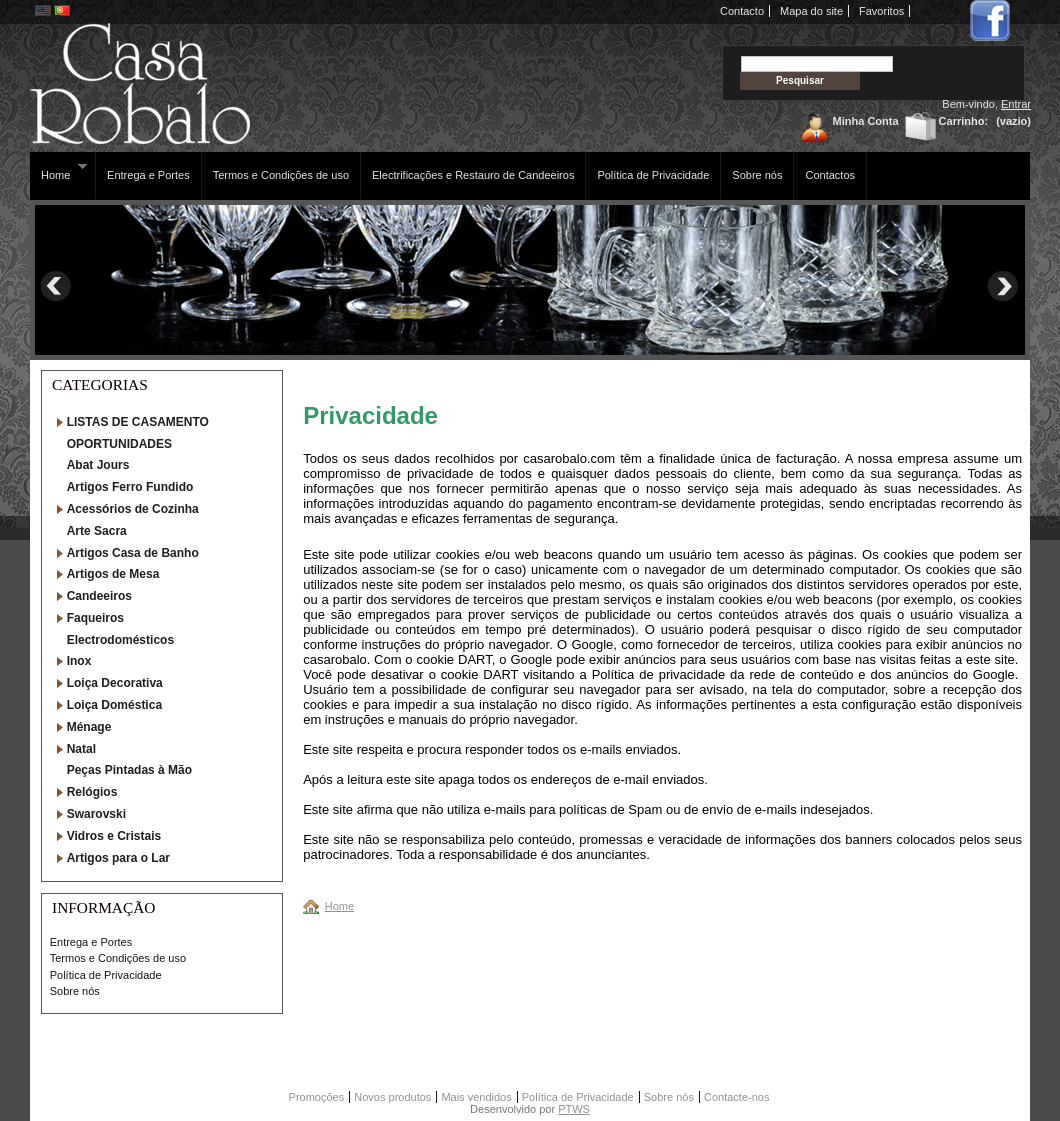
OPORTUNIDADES (119, 444)
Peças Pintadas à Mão (129, 770)
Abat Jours (98, 465)
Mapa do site (811, 11)
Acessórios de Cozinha (133, 509)
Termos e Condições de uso (281, 175)
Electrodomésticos (120, 640)
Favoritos (881, 11)
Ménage (89, 727)
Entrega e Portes (148, 175)
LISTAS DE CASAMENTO (138, 422)
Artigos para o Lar (118, 858)
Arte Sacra (97, 531)
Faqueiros (95, 618)
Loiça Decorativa (115, 683)
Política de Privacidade (653, 175)
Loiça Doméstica (114, 705)
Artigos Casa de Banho (133, 553)
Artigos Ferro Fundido (130, 487)
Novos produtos (392, 1097)
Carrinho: (964, 121)
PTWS (574, 1109)
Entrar (1016, 104)
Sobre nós (757, 175)
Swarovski (96, 814)
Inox (79, 661)
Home (58, 171)
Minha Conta (866, 121)
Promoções (317, 1097)
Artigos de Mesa (113, 574)
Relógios (92, 792)
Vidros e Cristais (114, 836)
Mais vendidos (476, 1097)
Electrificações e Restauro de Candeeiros (473, 175)
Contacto (742, 11)
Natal (81, 749)
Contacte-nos (736, 1097)
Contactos (830, 175)
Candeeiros (99, 596)
